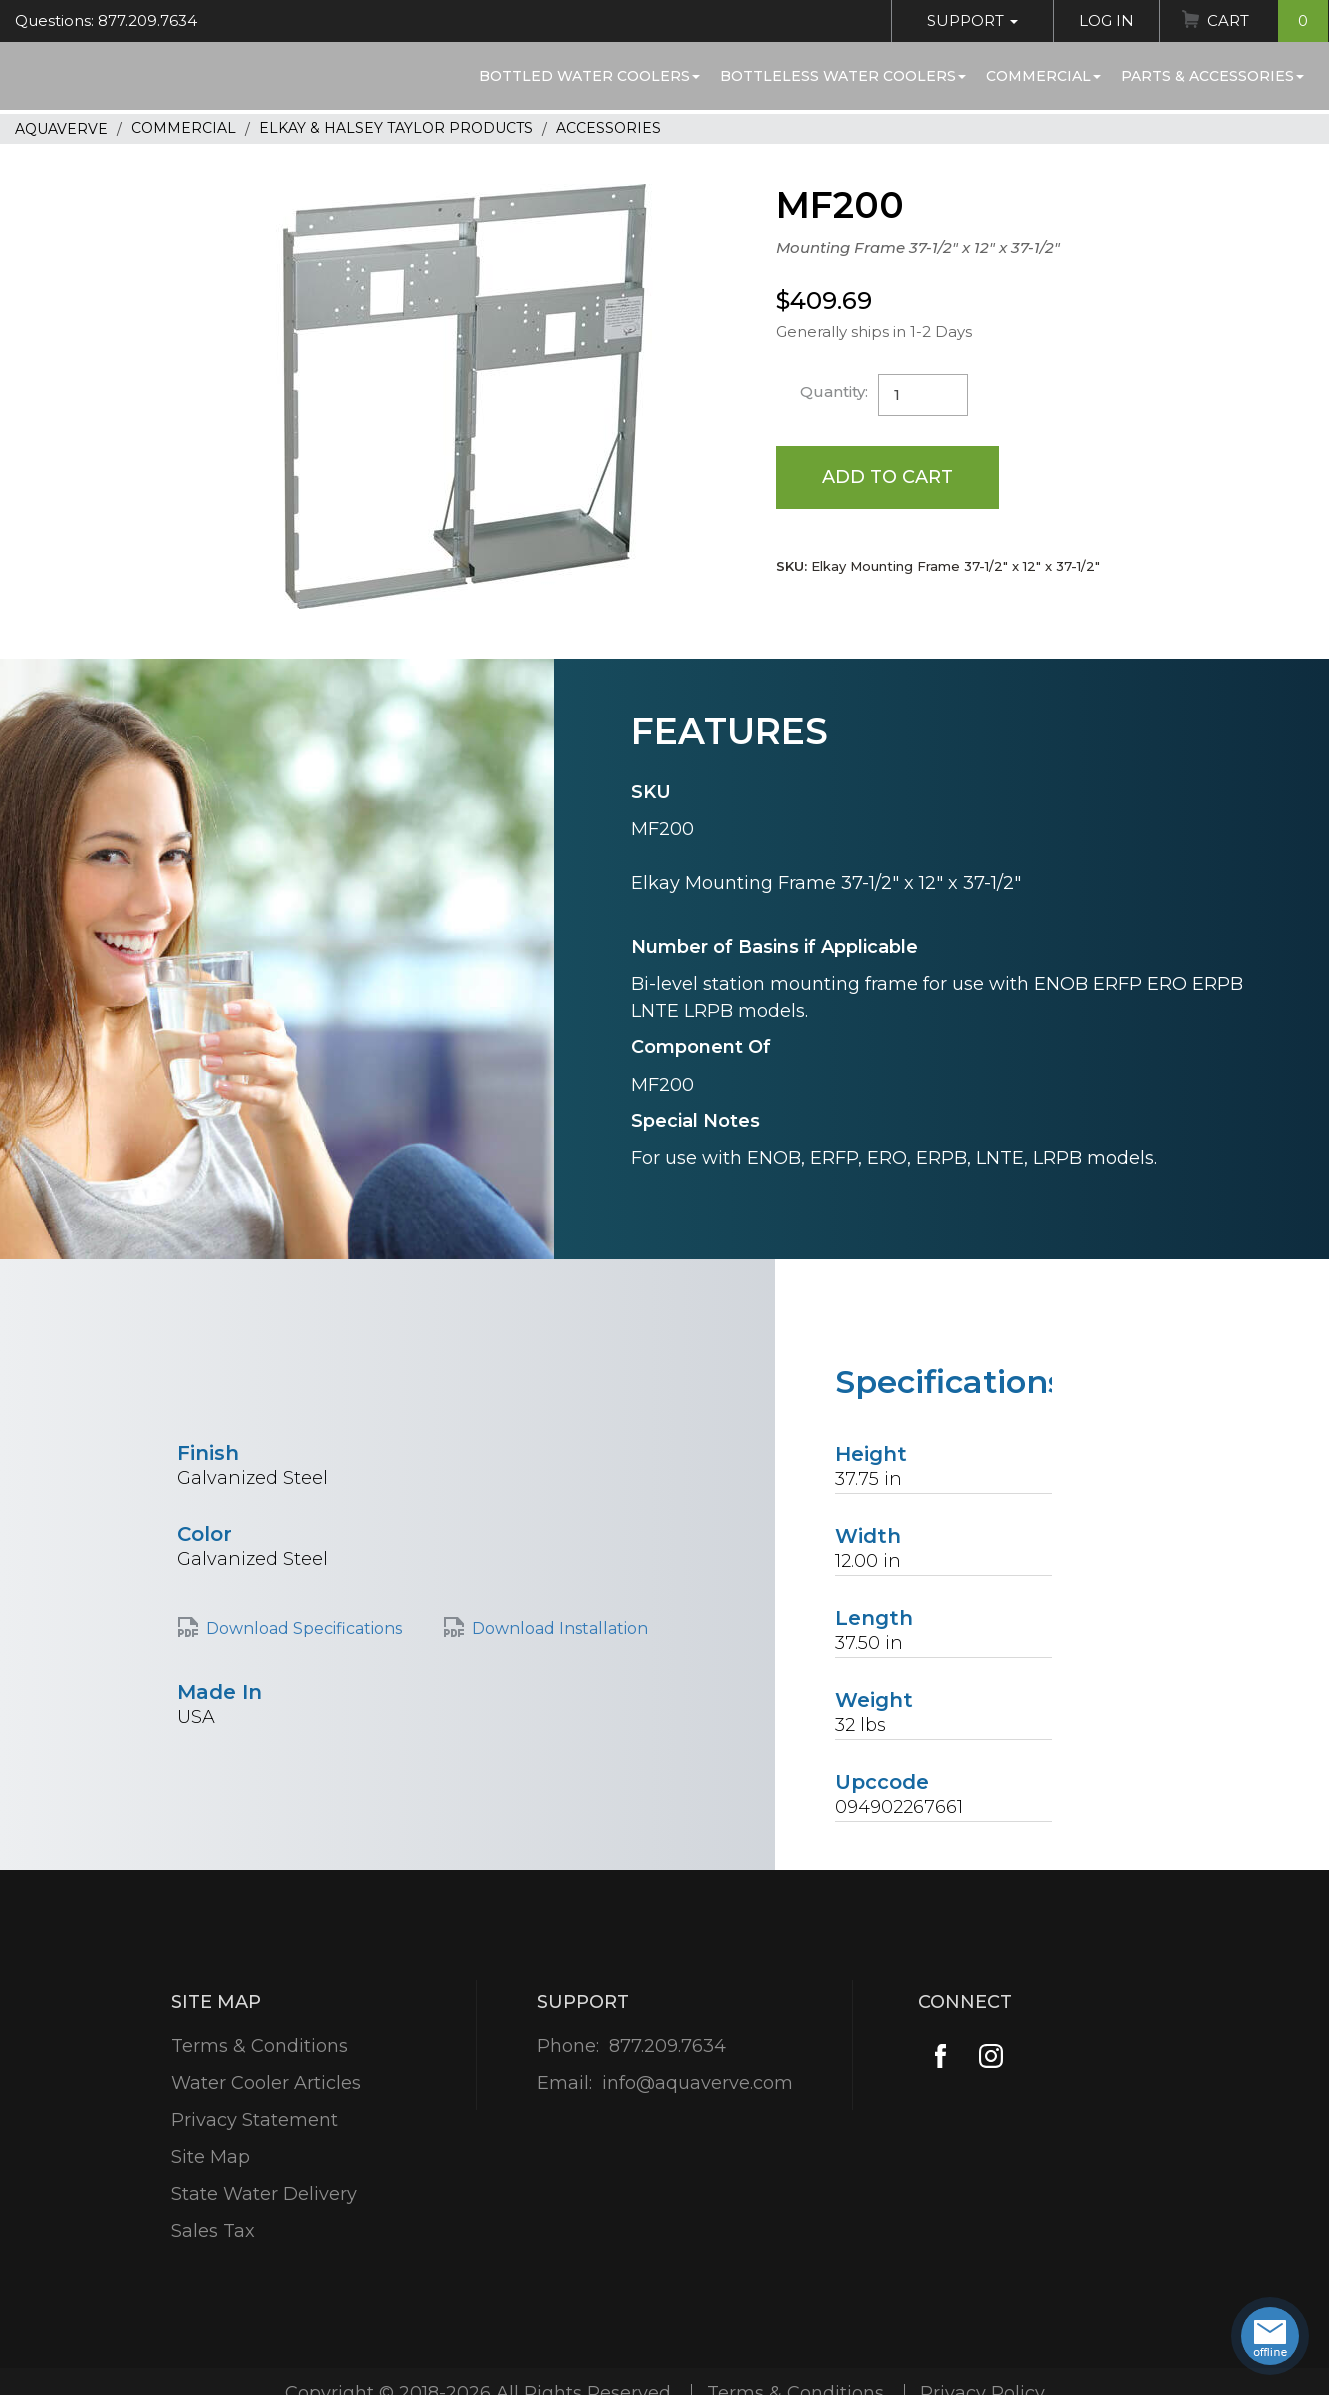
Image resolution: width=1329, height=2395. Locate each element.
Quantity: (834, 391)
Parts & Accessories (1212, 76)
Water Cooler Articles (266, 2083)
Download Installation (560, 1628)
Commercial (1043, 76)
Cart (1267, 21)
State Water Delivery (264, 2194)
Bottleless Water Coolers (843, 76)
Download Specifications (304, 1628)
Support (972, 20)
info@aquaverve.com (697, 2083)
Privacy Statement (254, 2120)
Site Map (210, 2157)
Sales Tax (213, 2231)
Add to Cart (887, 477)
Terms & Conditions (259, 2046)
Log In (1106, 20)
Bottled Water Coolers (589, 76)
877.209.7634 (667, 2046)
